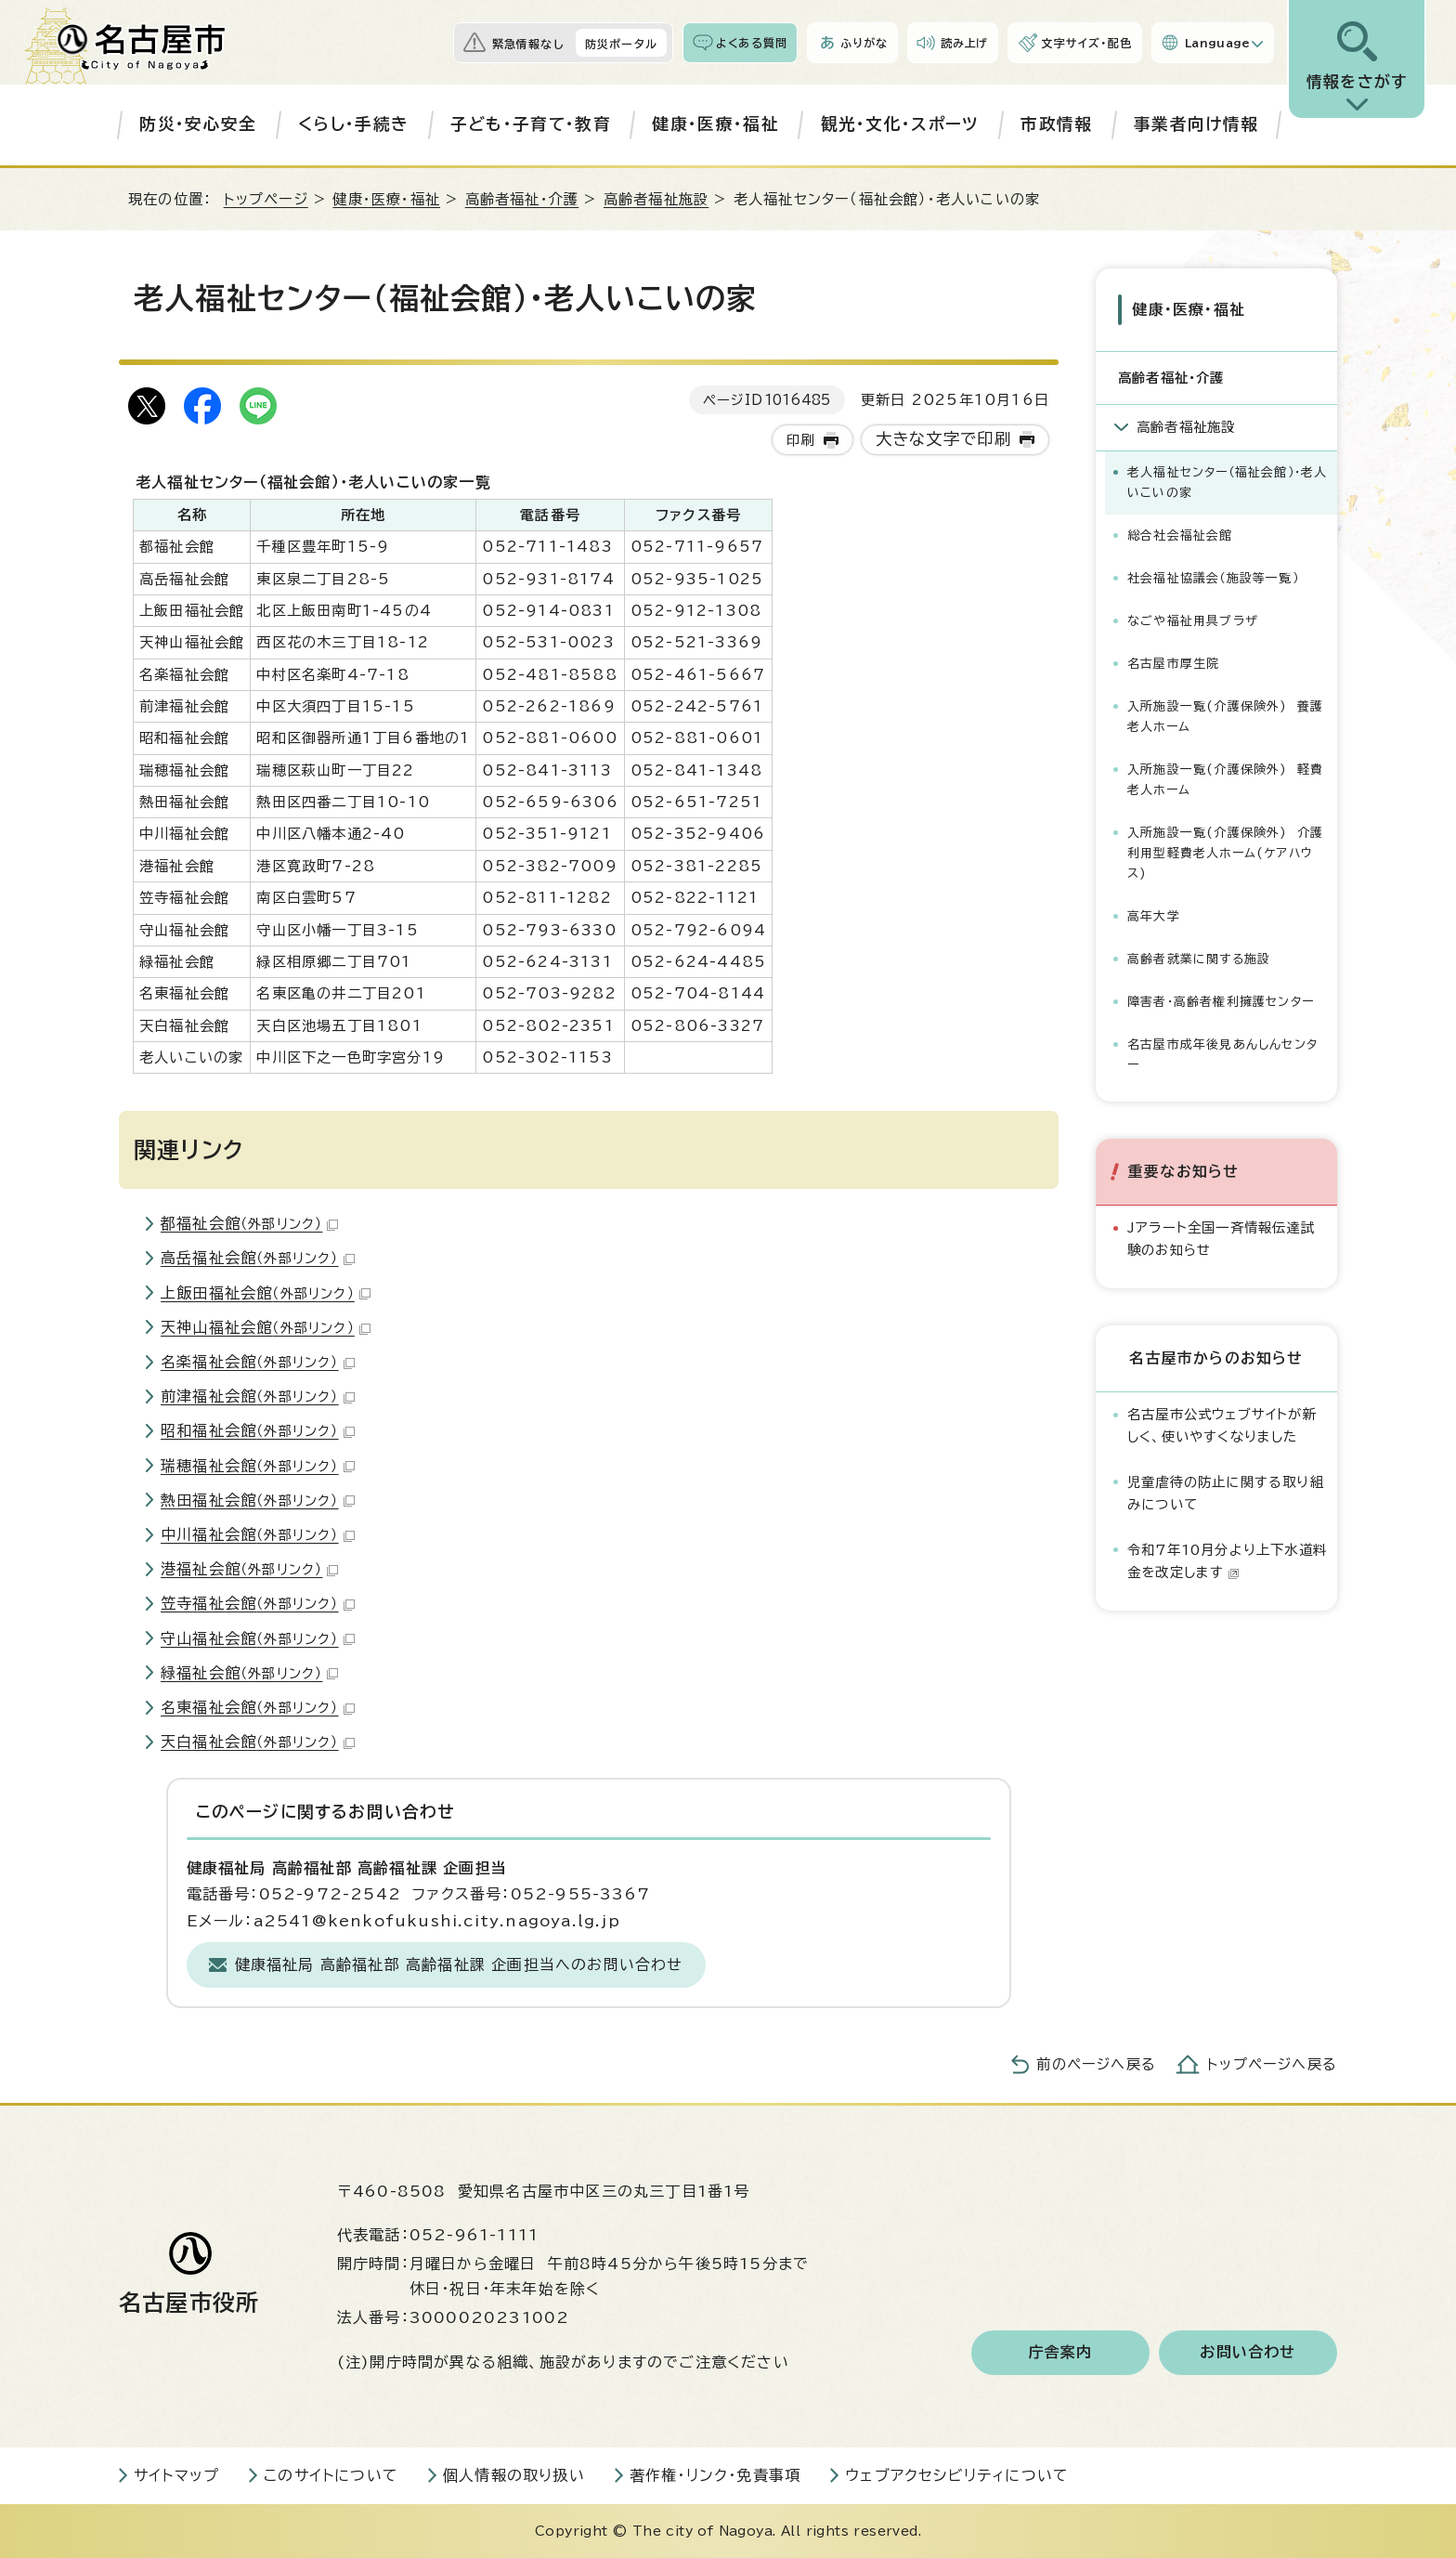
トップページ (266, 199)
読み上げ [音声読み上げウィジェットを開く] (965, 42)
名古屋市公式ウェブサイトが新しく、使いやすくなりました (1222, 1423)
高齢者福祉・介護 (522, 199)
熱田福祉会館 (258, 1500)
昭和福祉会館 (258, 1430)
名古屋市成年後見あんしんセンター (1222, 1054)
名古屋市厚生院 (1173, 662)
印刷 (800, 440)
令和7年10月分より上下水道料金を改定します (1227, 1559)
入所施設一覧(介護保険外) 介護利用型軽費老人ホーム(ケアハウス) (1225, 851)
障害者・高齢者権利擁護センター (1220, 1001)
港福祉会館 (249, 1568)
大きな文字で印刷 (944, 439)
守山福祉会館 (258, 1638)
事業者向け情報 (1196, 124)
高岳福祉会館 (258, 1257)
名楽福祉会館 (258, 1361)
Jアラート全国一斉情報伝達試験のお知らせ (1221, 1237)
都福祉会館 (249, 1223)
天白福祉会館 (258, 1741)
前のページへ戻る (1096, 2064)
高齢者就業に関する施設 (1198, 957)
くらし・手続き (353, 124)
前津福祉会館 (258, 1396)
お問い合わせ (1247, 2352)
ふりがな (864, 42)
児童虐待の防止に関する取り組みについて (1225, 1491)
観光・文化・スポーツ (900, 124)
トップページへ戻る (1272, 2064)
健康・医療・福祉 (715, 124)
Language (1218, 42)
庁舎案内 (1061, 2352)
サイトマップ (176, 2475)
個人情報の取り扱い (514, 2475)
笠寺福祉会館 (258, 1603)
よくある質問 (751, 42)
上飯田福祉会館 (265, 1293)
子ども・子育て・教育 (530, 124)
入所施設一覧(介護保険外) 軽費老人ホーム (1225, 778)
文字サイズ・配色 (1086, 42)
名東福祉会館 (258, 1707)
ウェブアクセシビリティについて (957, 2475)
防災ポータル (621, 43)
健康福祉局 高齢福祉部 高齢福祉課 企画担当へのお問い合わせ (459, 1964)
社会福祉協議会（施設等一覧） (1213, 576)
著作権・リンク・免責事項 (715, 2475)
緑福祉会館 (249, 1672)
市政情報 (1056, 124)
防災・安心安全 (197, 124)
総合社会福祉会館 (1180, 534)
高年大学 (1153, 914)
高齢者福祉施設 (656, 199)
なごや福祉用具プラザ (1192, 619)
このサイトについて (331, 2475)
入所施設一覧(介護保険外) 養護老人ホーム (1225, 714)
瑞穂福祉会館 (258, 1465)
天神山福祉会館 (265, 1327)
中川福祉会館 (258, 1534)
